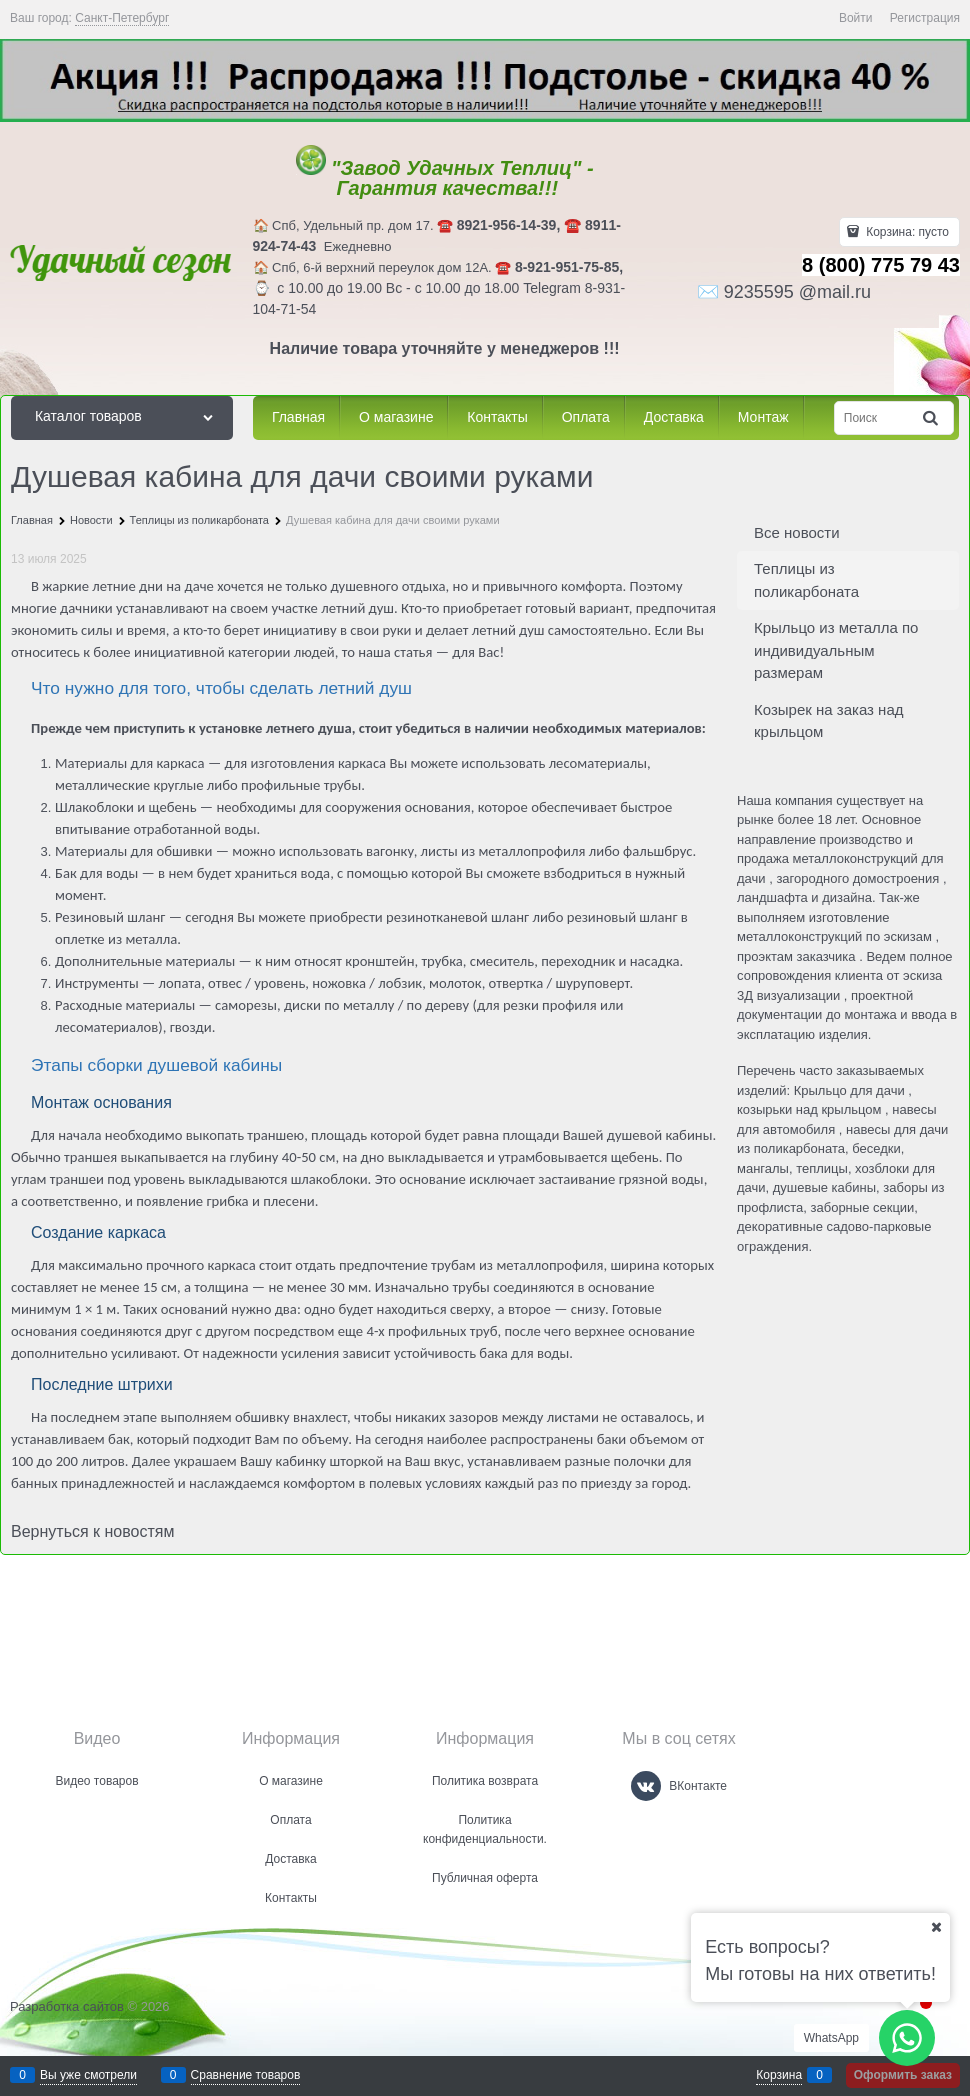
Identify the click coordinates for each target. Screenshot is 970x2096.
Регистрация (925, 18)
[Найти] (932, 417)
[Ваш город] (936, 1927)
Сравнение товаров (246, 2075)
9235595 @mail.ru (797, 292)
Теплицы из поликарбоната (806, 580)
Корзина (779, 2075)
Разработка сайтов (67, 2006)
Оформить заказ (903, 2075)
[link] (122, 18)
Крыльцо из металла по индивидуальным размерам (836, 650)
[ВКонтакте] (646, 1786)
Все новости (797, 532)
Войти (856, 18)
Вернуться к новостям (92, 1531)
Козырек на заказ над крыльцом (829, 721)
